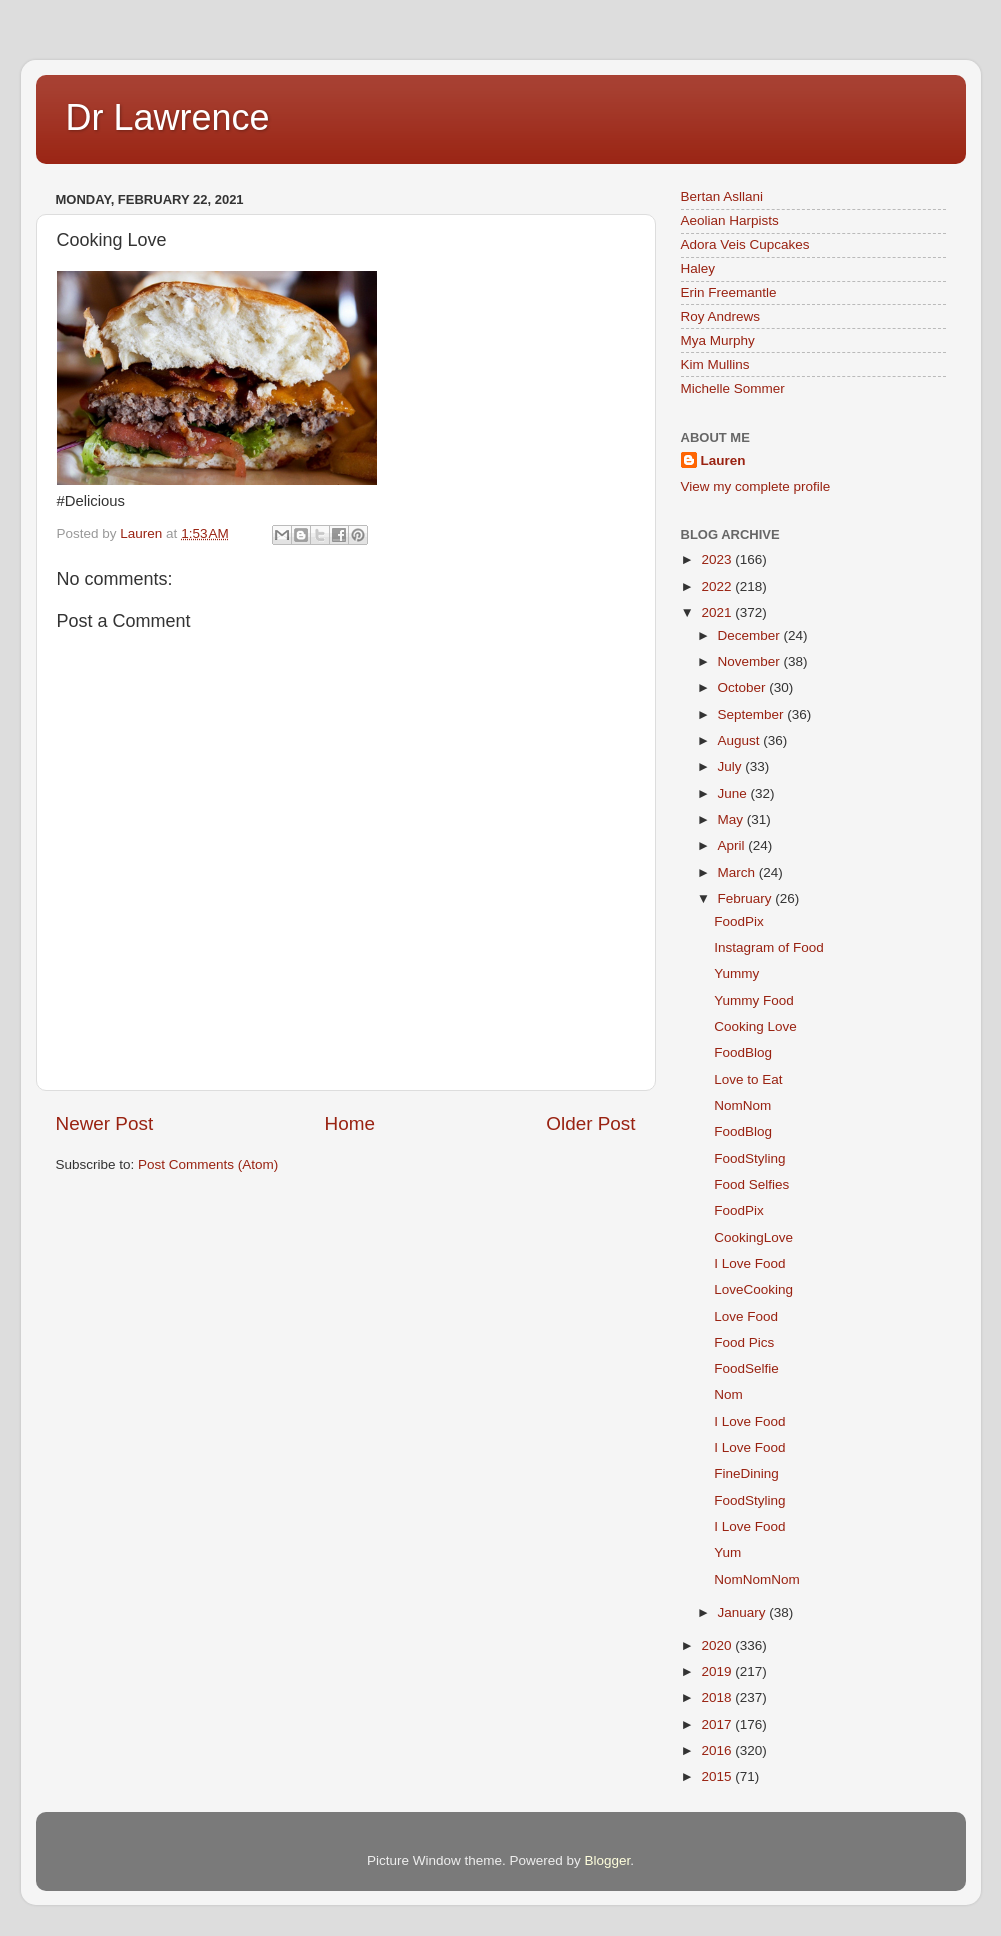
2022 (718, 586)
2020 (718, 1645)
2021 (718, 612)
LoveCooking (753, 1289)
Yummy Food (754, 1000)
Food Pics (744, 1342)
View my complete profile (756, 486)
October (744, 687)
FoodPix (739, 921)
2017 (718, 1724)
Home (350, 1123)
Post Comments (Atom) (208, 1164)
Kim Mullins (715, 364)
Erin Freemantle (729, 292)
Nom (728, 1394)
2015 (718, 1776)
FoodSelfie (746, 1368)
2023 (718, 559)
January (744, 1612)
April (733, 845)
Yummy (736, 973)
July (732, 766)
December (751, 635)
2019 (718, 1671)
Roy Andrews (721, 316)
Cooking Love (755, 1026)
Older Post (590, 1123)
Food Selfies (751, 1184)
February (747, 898)
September (753, 714)
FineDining (746, 1473)
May (732, 819)
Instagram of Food (769, 947)
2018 (718, 1697)
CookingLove (753, 1237)
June (734, 793)
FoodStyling (749, 1158)
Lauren (723, 460)
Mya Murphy (718, 340)
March (738, 872)
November (751, 661)
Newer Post (105, 1123)
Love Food (746, 1316)
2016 (718, 1750)
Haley (698, 268)
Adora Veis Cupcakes (745, 244)
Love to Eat (748, 1079)
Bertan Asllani (722, 196)
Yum (727, 1552)
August (741, 740)
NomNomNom (757, 1579)
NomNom (742, 1105)
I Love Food (749, 1263)
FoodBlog (743, 1052)
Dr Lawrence (168, 117)
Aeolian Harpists (730, 220)
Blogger (608, 1860)
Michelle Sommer (733, 388)
